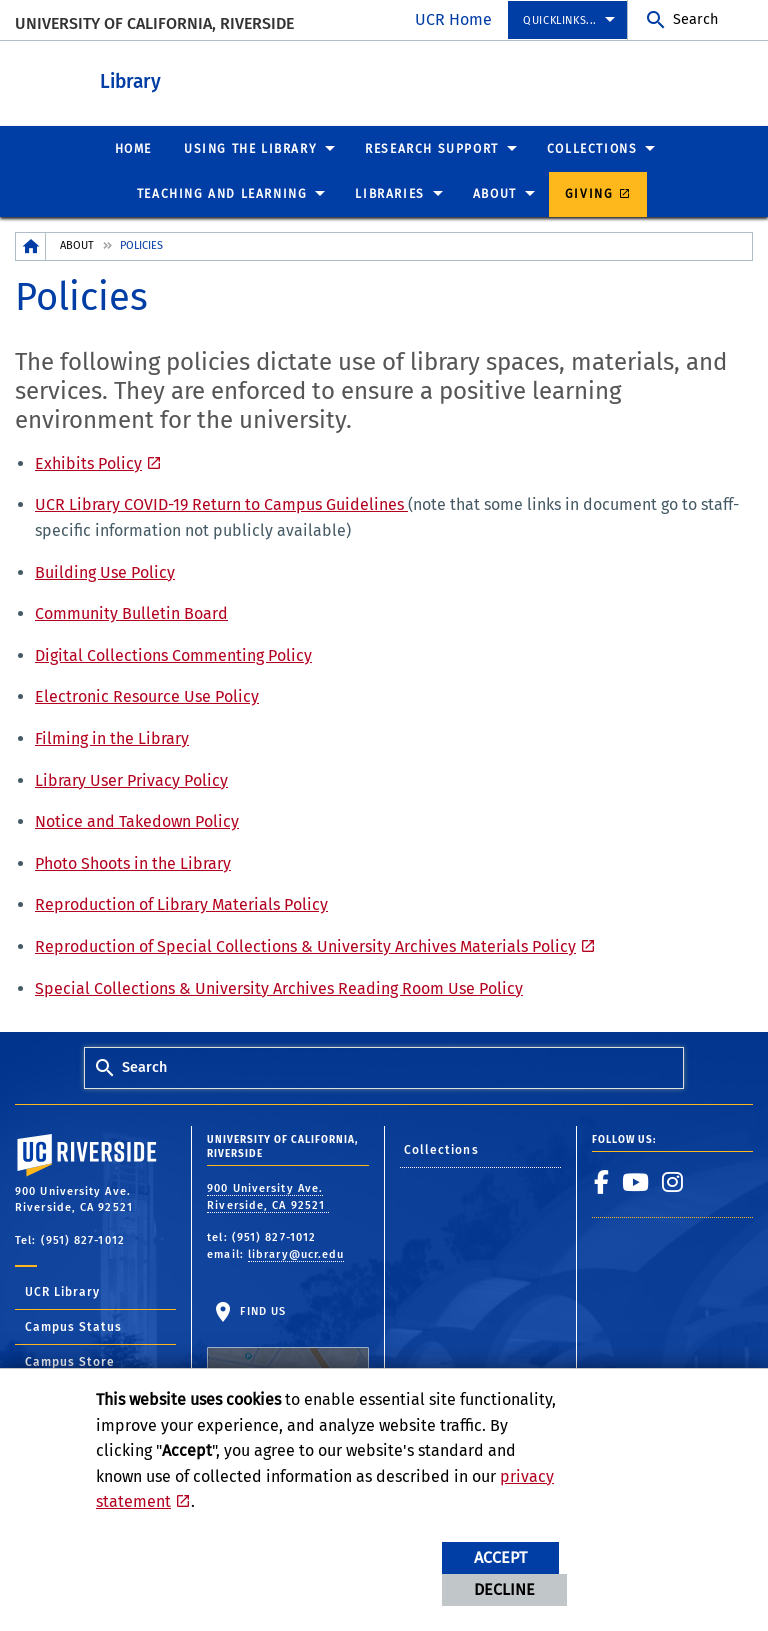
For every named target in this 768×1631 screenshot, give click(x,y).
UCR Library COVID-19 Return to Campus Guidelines (221, 503)
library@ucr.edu (296, 1253)
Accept (500, 1557)
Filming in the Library (112, 737)
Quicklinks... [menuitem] (560, 20)
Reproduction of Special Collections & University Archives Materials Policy (305, 945)
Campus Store (70, 1361)
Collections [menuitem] (592, 148)
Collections (441, 1149)
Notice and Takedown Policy (137, 820)
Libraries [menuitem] (389, 193)
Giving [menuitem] (589, 193)
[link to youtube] (636, 1181)
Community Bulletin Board (131, 612)
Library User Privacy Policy (131, 779)
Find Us (287, 1353)
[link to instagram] (673, 1181)
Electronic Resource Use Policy (147, 695)
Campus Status (73, 1326)
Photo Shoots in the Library (133, 862)
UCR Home (453, 19)
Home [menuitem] (133, 148)
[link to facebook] (602, 1181)
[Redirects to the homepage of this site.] (31, 245)
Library (240, 78)
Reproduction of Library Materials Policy (181, 903)
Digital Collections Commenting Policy (173, 654)
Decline (504, 1589)
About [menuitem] (495, 193)
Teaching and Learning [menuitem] (222, 193)
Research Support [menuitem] (432, 148)
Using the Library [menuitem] (250, 148)
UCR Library (62, 1291)
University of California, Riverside (154, 23)
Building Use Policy (105, 571)
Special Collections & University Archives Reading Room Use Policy (279, 987)
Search (695, 19)
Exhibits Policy (88, 462)
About (77, 244)
